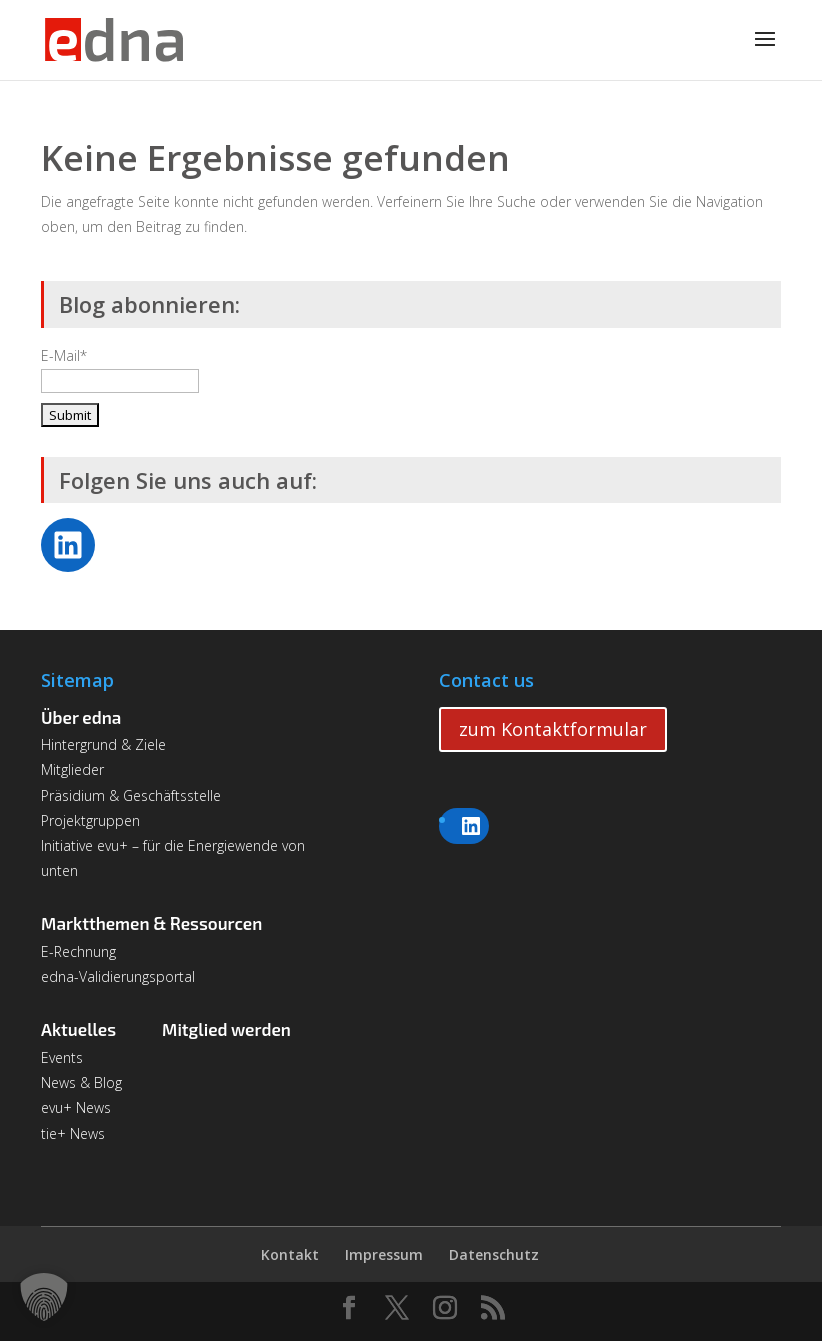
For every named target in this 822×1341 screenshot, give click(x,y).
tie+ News (73, 1133)
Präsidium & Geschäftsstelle (131, 795)
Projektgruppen (90, 820)
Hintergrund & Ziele (103, 744)
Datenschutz (494, 1254)
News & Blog (81, 1082)
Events (62, 1057)
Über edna (81, 717)
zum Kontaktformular (553, 729)
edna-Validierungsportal (118, 976)
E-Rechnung (78, 951)
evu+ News (76, 1107)
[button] (44, 1297)
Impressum (384, 1254)
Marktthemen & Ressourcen (151, 923)
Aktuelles (78, 1029)
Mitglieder (72, 769)
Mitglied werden (226, 1029)
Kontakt (290, 1254)
